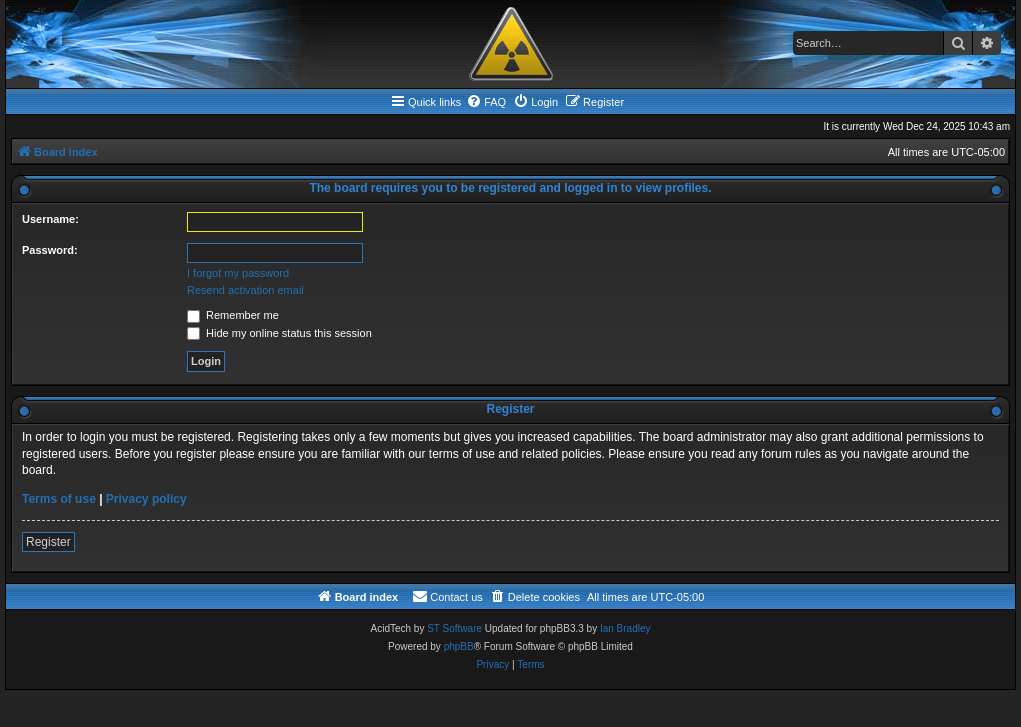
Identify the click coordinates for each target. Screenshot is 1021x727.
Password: (50, 250)
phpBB (459, 646)
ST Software (454, 628)
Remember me (233, 315)
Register (48, 542)
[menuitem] (486, 102)
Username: (50, 219)
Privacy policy (146, 499)
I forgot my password (238, 273)
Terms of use (59, 499)
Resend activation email (245, 290)
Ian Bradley (625, 628)
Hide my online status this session (279, 333)
